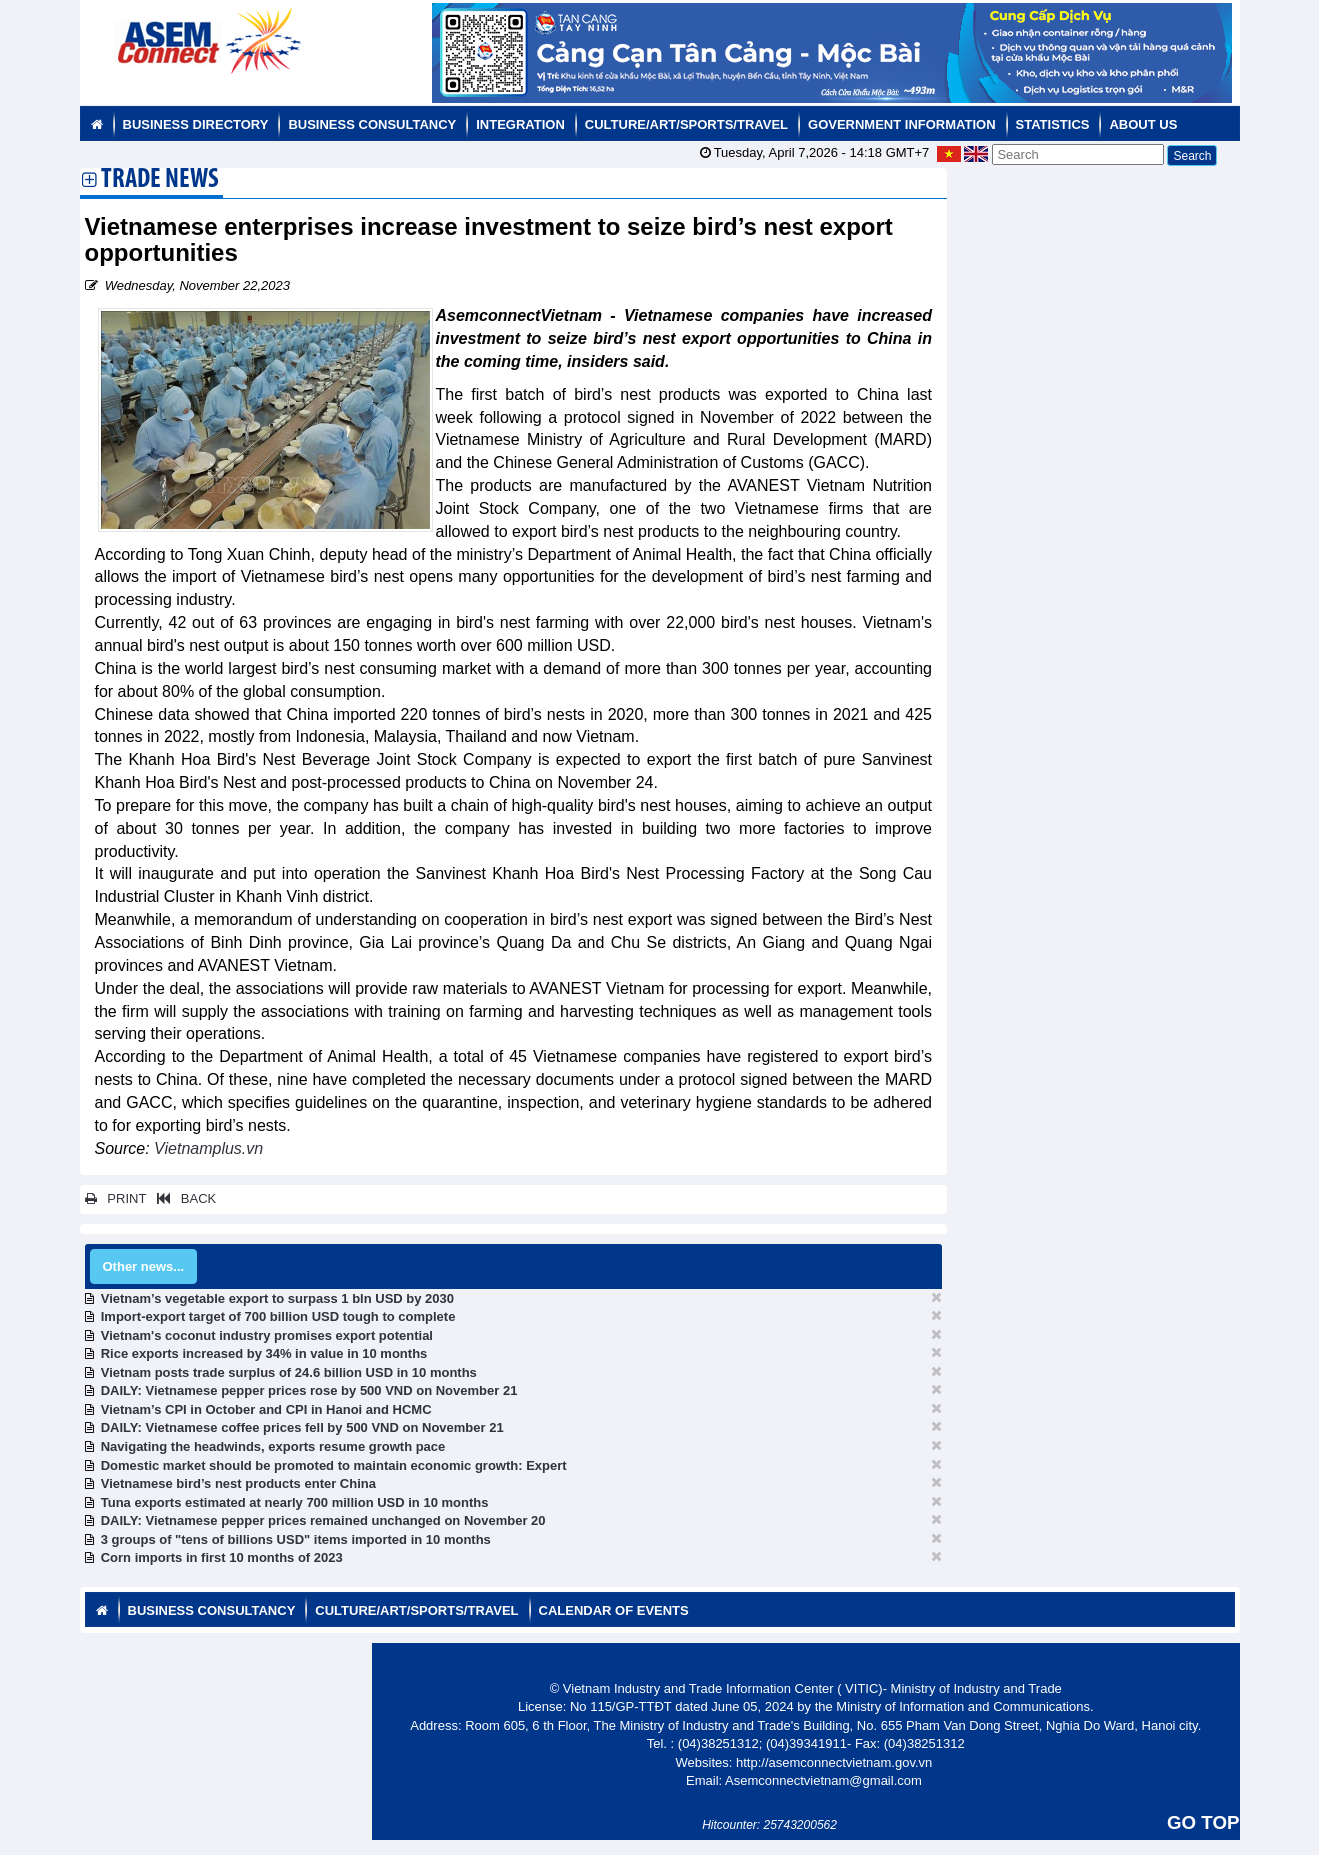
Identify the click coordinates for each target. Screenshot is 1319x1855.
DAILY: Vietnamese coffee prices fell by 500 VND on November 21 (302, 1427)
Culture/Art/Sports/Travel (686, 124)
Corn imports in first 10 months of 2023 (222, 1557)
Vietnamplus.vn (208, 1148)
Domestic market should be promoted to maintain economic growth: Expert (334, 1465)
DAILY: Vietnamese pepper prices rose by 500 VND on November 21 (309, 1390)
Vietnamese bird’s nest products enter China (238, 1483)
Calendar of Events (614, 1610)
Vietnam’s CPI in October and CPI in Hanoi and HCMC (266, 1409)
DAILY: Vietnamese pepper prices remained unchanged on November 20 (323, 1520)
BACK (183, 1198)
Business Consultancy (372, 124)
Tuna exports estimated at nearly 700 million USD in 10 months (295, 1502)
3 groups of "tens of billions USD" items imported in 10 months (296, 1539)
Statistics (1053, 124)
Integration (520, 124)
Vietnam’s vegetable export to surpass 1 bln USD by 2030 (277, 1298)
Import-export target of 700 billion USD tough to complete (278, 1316)
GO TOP (1203, 1822)
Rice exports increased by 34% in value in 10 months (264, 1353)
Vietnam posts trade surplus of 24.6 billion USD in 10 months (289, 1372)
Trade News (160, 181)
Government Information (902, 124)
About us (1143, 124)
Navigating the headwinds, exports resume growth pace (273, 1446)
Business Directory (196, 124)
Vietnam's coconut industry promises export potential (267, 1335)
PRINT (116, 1198)
